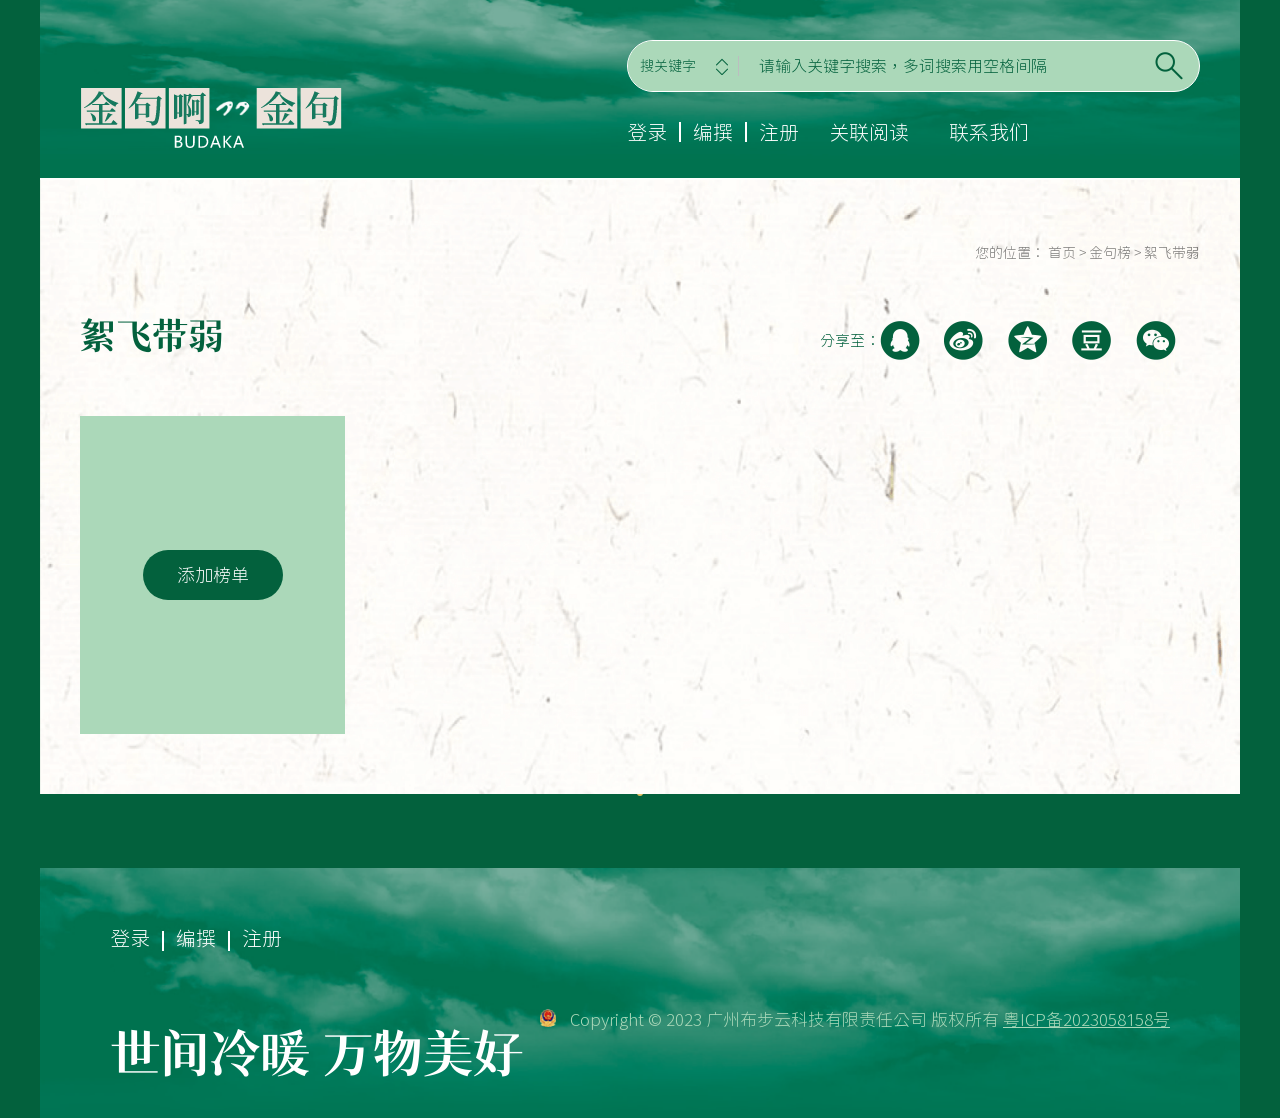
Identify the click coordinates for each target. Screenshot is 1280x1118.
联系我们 (989, 132)
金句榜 (1110, 253)
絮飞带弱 (1172, 253)
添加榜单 (213, 575)
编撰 (713, 132)
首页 (1062, 253)
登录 (647, 132)
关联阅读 (869, 132)
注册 (779, 132)
